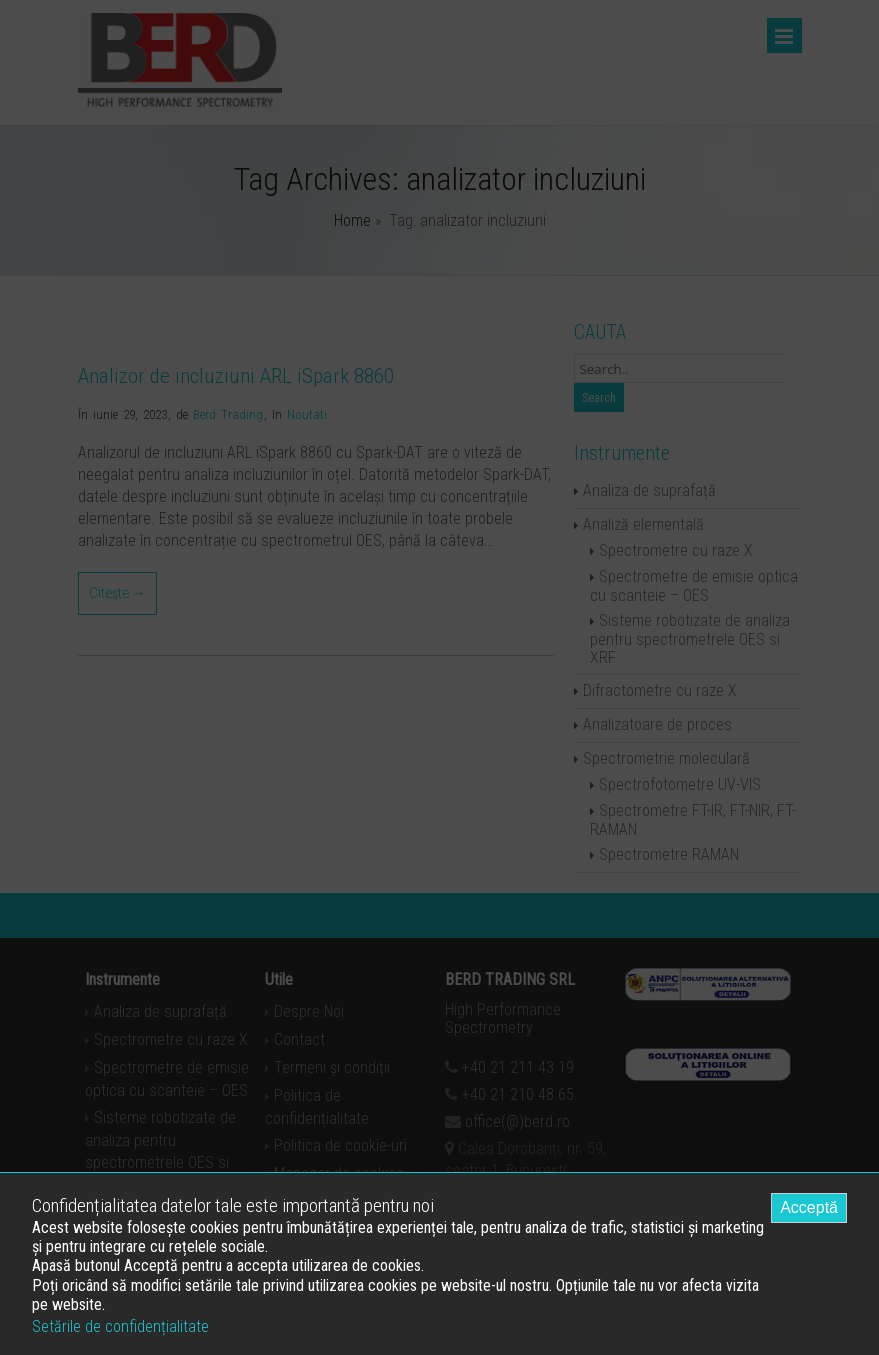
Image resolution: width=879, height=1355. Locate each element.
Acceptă (809, 1207)
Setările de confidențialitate (120, 1326)
